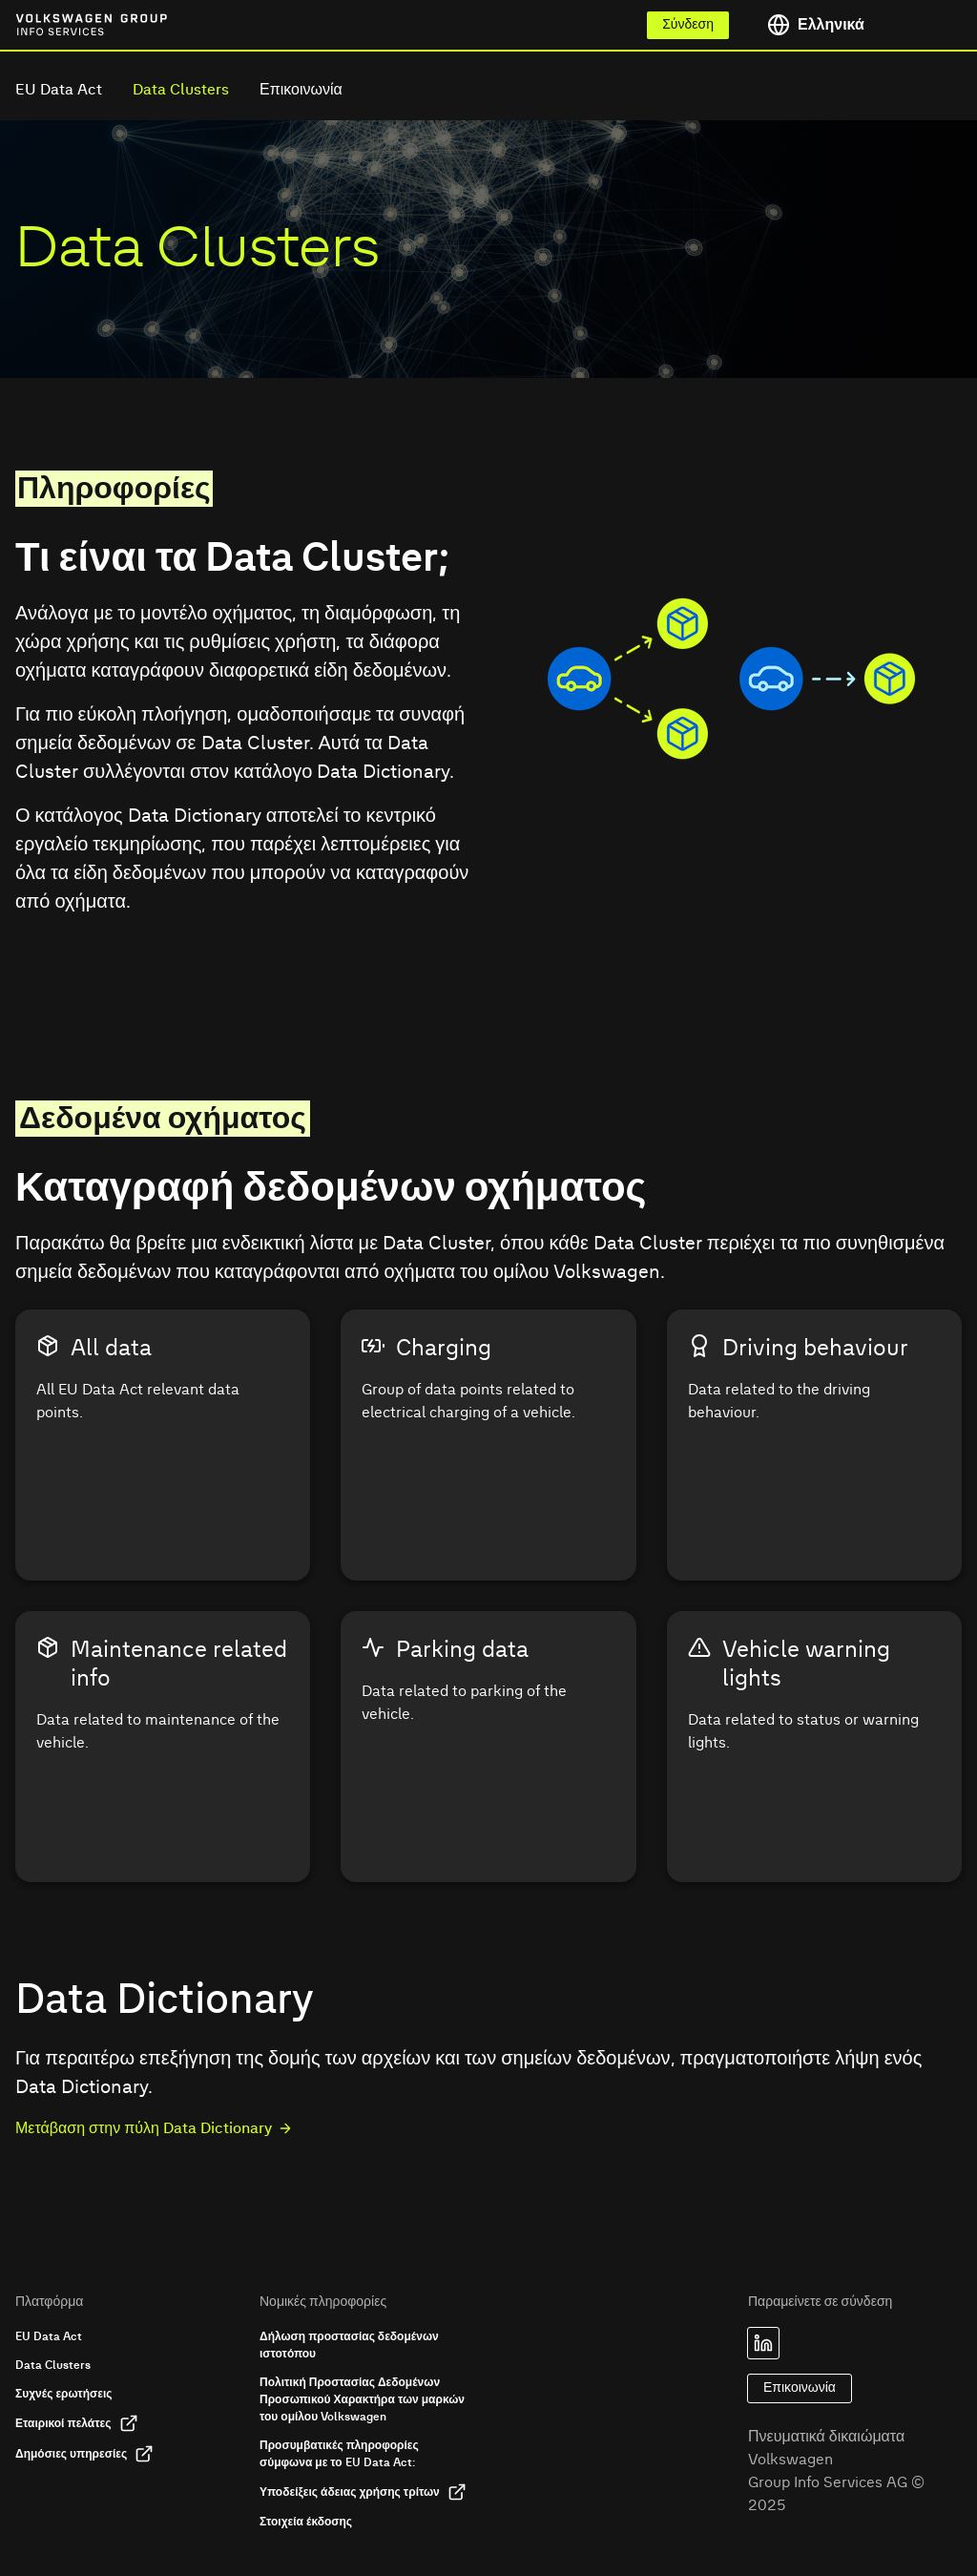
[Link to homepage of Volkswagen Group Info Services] (57, 24)
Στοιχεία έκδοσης (306, 2521)
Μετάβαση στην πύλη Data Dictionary (154, 2128)
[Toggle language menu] (857, 25)
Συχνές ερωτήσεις (64, 2393)
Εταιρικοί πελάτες (76, 2423)
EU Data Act (58, 89)
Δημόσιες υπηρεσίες (84, 2453)
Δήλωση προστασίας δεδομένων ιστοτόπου (349, 2345)
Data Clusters (181, 89)
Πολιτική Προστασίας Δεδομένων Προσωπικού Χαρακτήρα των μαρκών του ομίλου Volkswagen (362, 2399)
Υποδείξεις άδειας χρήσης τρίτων (363, 2492)
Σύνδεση (688, 24)
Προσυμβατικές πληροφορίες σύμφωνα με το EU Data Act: (339, 2454)
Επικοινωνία (301, 89)
